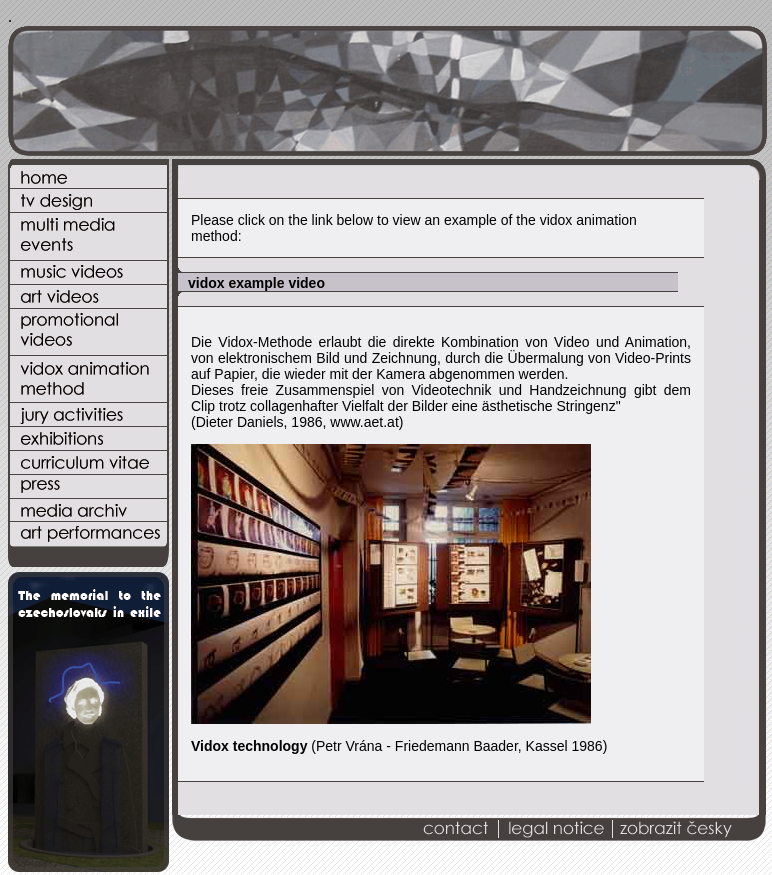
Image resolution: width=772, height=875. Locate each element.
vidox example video (256, 283)
